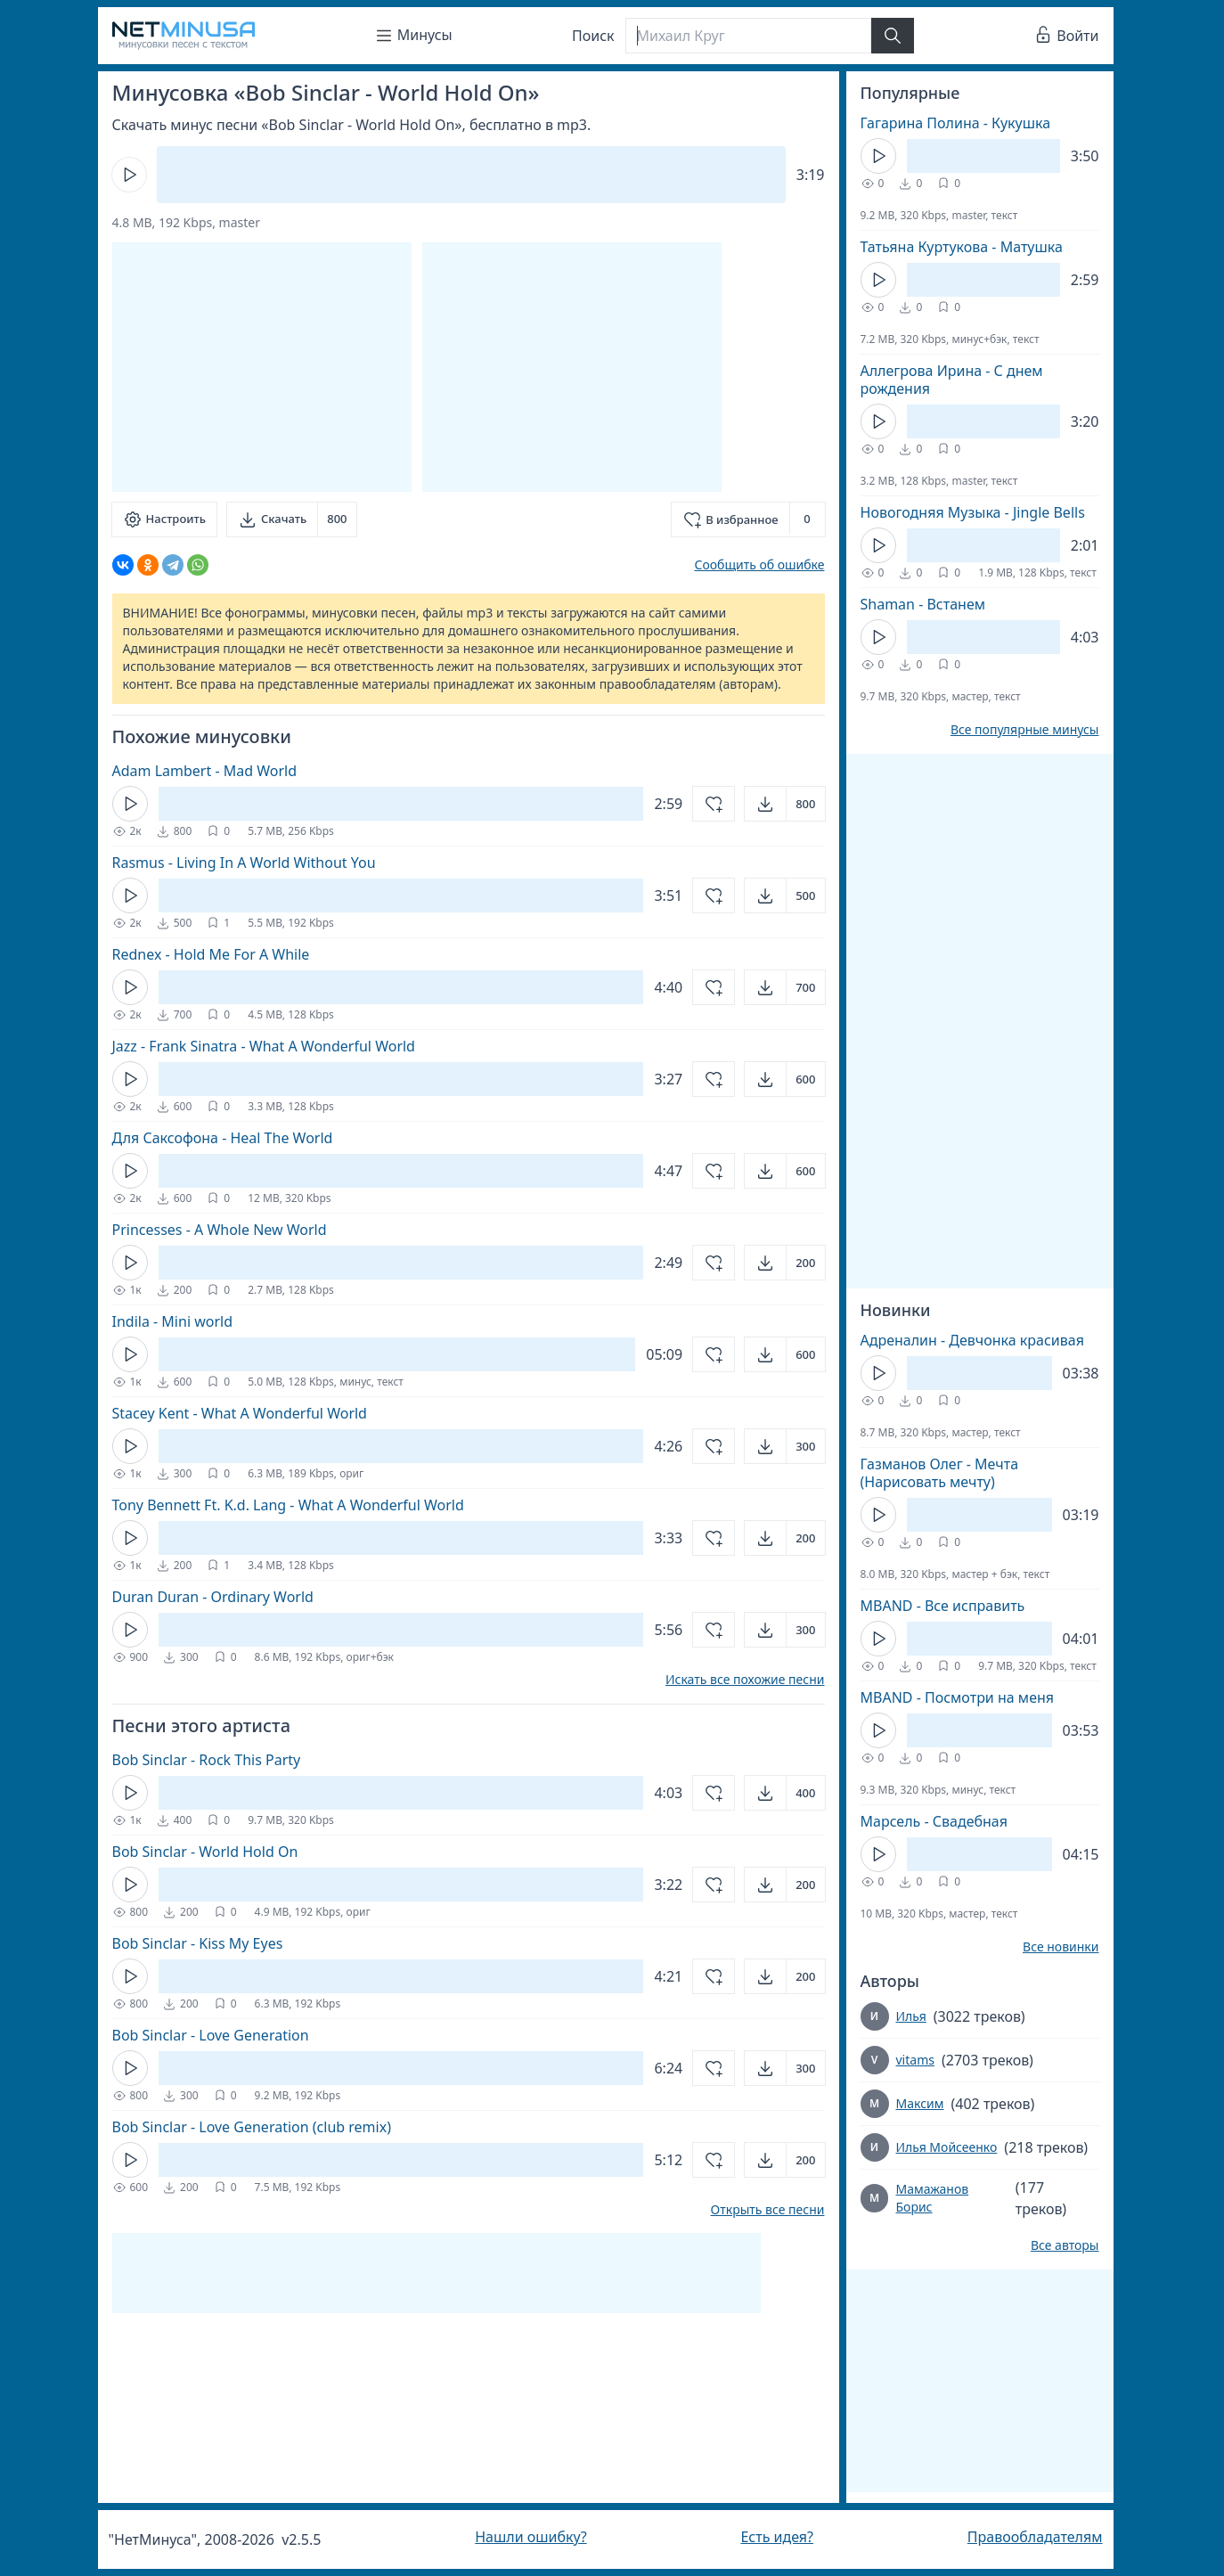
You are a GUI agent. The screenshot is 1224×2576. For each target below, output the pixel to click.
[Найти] (892, 35)
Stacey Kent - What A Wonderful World (239, 1413)
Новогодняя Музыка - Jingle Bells (973, 512)
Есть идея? (776, 2537)
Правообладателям (1035, 2537)
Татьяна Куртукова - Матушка (962, 247)
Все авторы (1065, 2245)
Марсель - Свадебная (934, 1821)
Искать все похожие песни (745, 1680)
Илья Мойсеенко (947, 2146)
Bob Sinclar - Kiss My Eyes (197, 1943)
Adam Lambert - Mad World (205, 771)
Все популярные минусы (1025, 730)
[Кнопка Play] (129, 175)
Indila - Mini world (172, 1321)
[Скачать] (291, 519)
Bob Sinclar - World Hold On (205, 1851)
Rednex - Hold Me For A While (211, 954)
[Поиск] (748, 35)
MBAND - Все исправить (943, 1606)
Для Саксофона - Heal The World (222, 1138)
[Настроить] (164, 519)
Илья (911, 2016)
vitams (915, 2059)
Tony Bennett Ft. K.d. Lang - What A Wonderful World (288, 1505)
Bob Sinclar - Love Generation (210, 2035)
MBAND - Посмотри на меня (958, 1697)
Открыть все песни (768, 2210)
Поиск (593, 35)
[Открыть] (784, 804)
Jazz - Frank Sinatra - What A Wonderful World (263, 1046)
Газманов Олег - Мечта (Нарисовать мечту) (940, 1473)
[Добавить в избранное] (748, 519)
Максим (920, 2103)
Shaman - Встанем (923, 604)
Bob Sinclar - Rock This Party (206, 1760)
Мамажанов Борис (931, 2197)
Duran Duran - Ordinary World (213, 1597)
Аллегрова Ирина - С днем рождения (952, 379)
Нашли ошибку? (530, 2537)
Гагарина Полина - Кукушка (956, 123)
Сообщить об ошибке (759, 564)
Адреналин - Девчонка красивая (972, 1340)
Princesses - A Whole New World (219, 1230)
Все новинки (1060, 1947)
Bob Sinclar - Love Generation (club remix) (251, 2127)
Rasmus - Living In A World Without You (244, 862)
